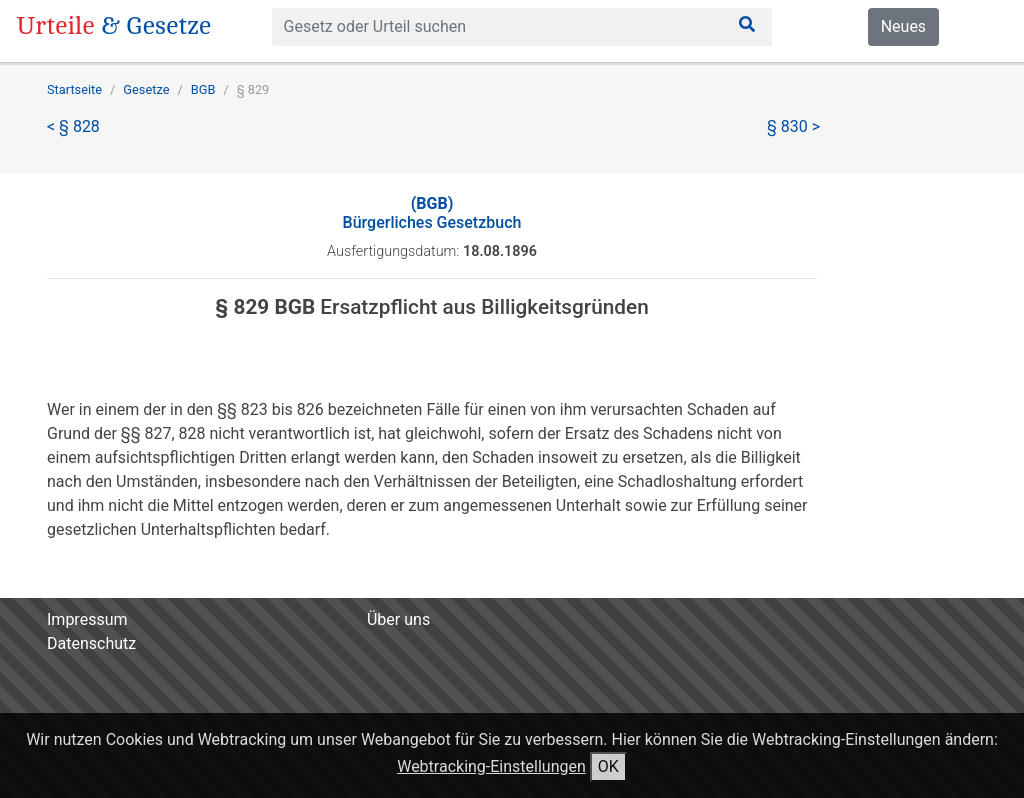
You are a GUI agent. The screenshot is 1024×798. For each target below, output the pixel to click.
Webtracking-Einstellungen (491, 766)
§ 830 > (793, 126)
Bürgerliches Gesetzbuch (432, 213)
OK (608, 766)
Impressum (87, 619)
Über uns (398, 619)
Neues (903, 26)
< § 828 (73, 126)
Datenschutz (91, 643)
